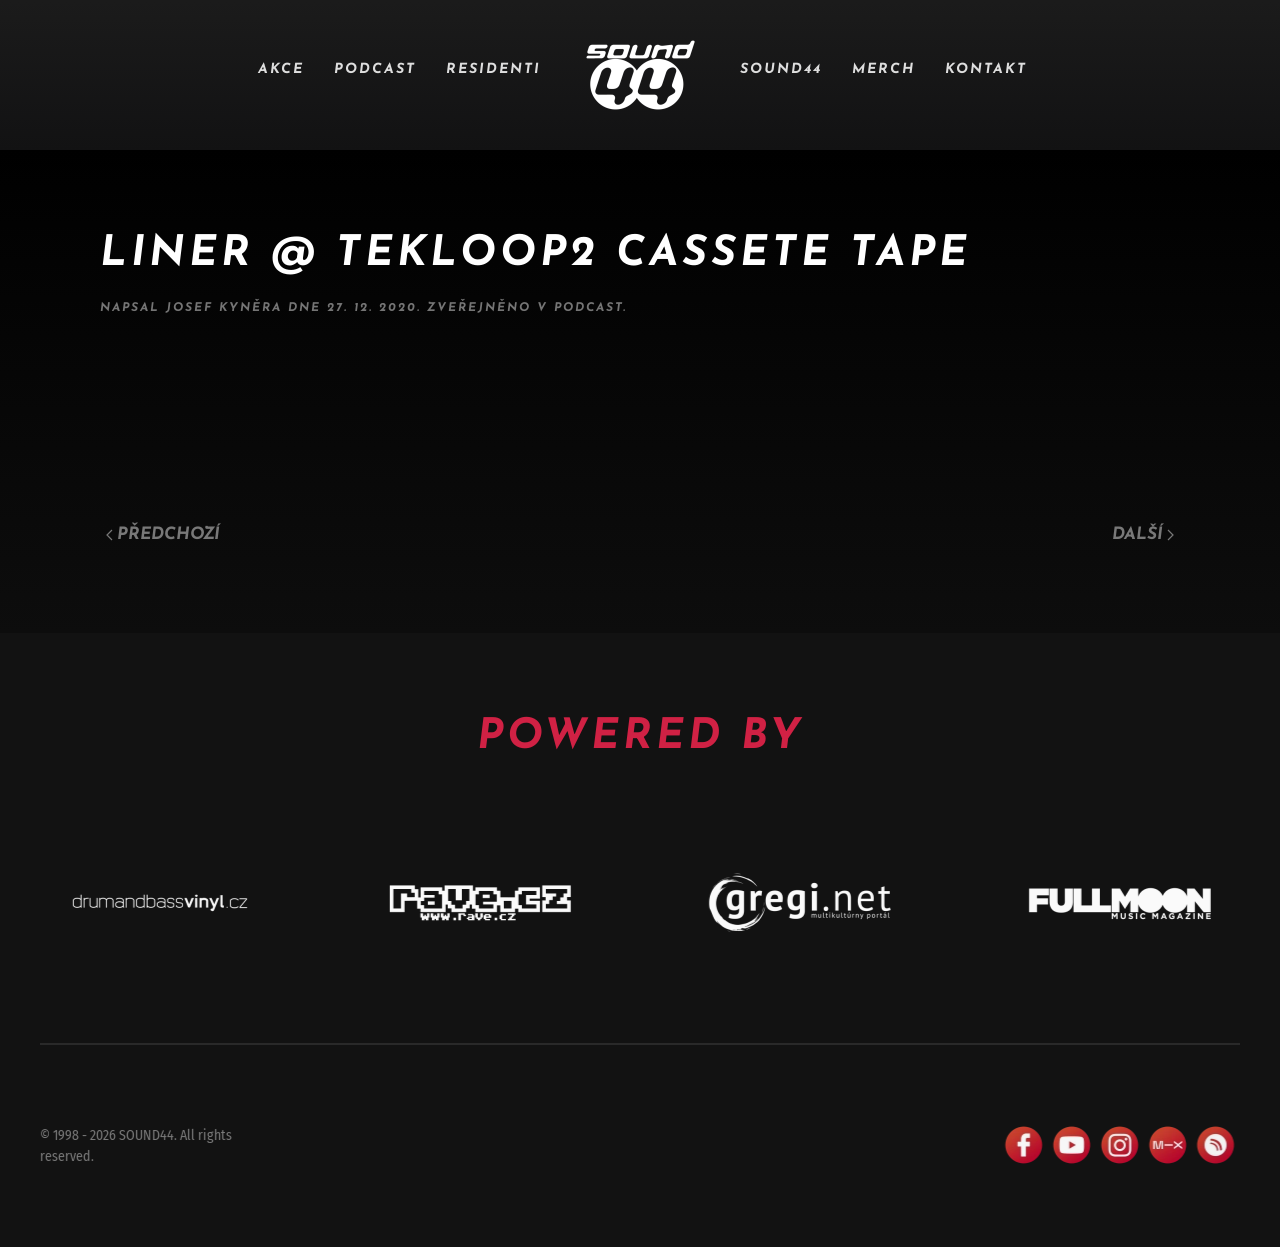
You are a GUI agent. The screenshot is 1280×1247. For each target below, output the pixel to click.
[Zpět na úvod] (640, 75)
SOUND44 (781, 69)
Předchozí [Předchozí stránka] (163, 534)
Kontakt (986, 69)
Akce (281, 69)
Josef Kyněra (224, 308)
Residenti (493, 69)
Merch (883, 69)
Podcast (375, 69)
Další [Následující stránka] (1143, 534)
